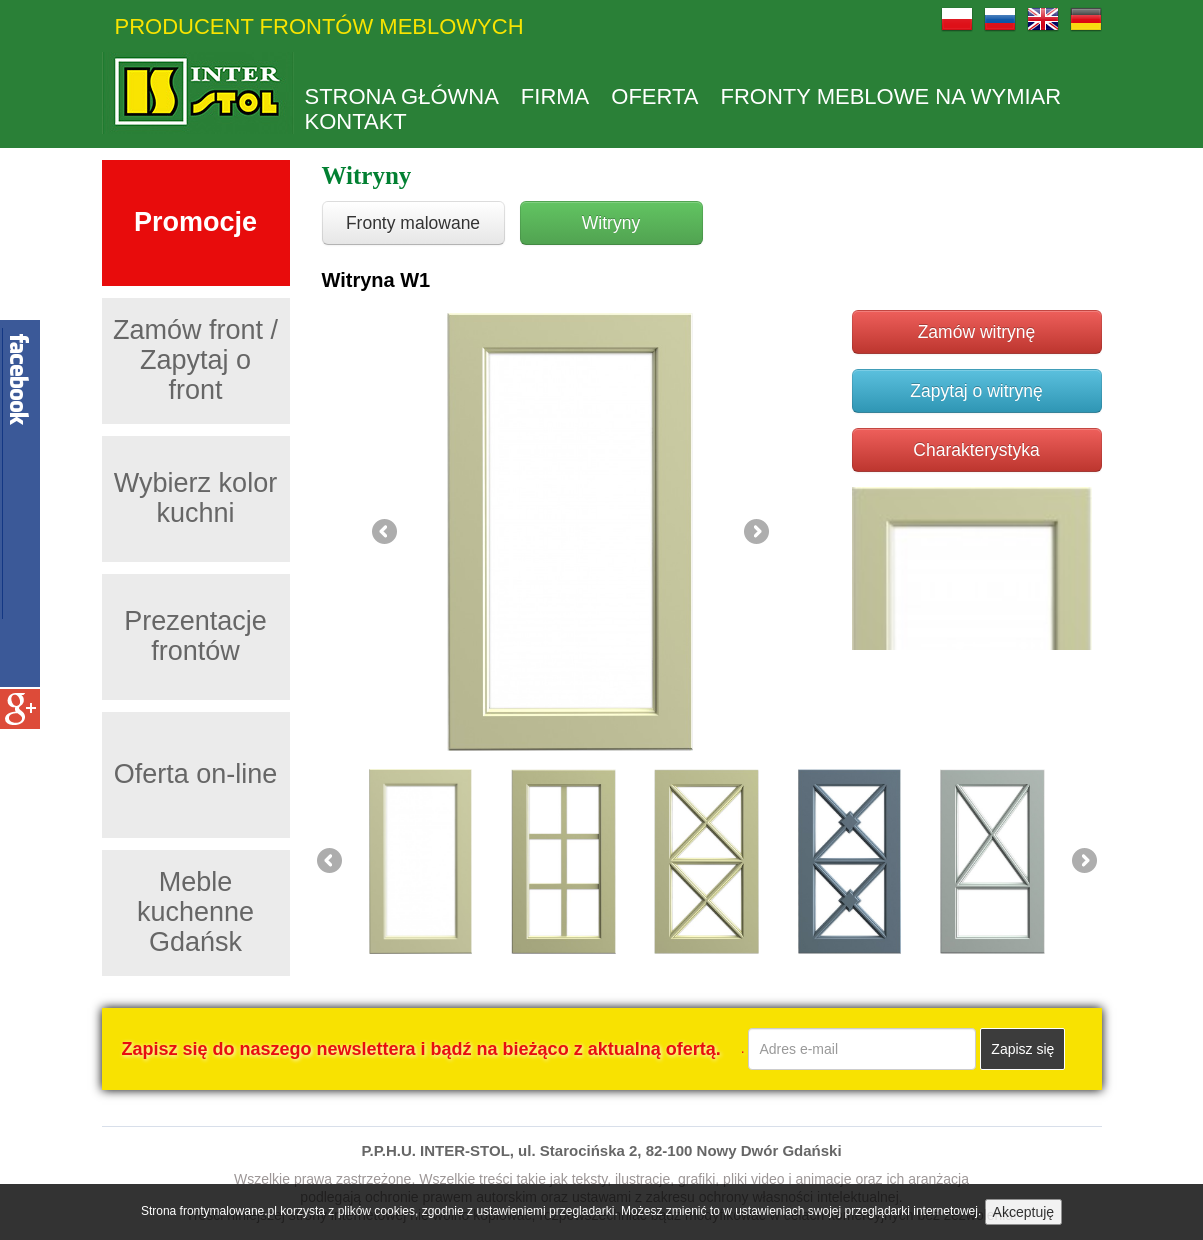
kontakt (356, 122)
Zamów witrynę (977, 332)
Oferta (654, 97)
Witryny (611, 223)
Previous (386, 533)
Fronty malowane (413, 223)
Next (755, 533)
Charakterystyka (976, 450)
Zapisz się (1022, 1049)
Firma (555, 97)
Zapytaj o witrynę (976, 391)
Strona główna (402, 97)
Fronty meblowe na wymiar (891, 97)
